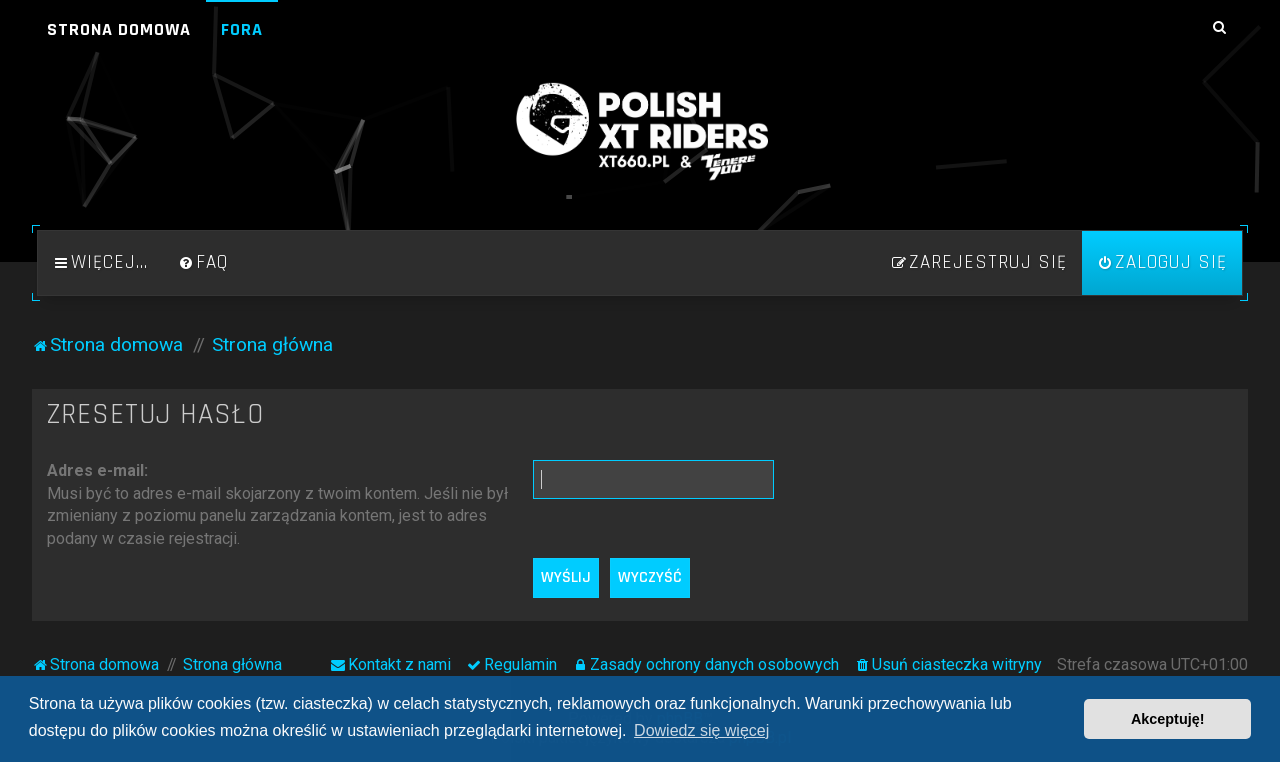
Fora (242, 29)
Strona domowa (119, 29)
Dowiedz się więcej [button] (701, 730)
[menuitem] (203, 263)
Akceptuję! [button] (1168, 719)
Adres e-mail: (97, 470)
